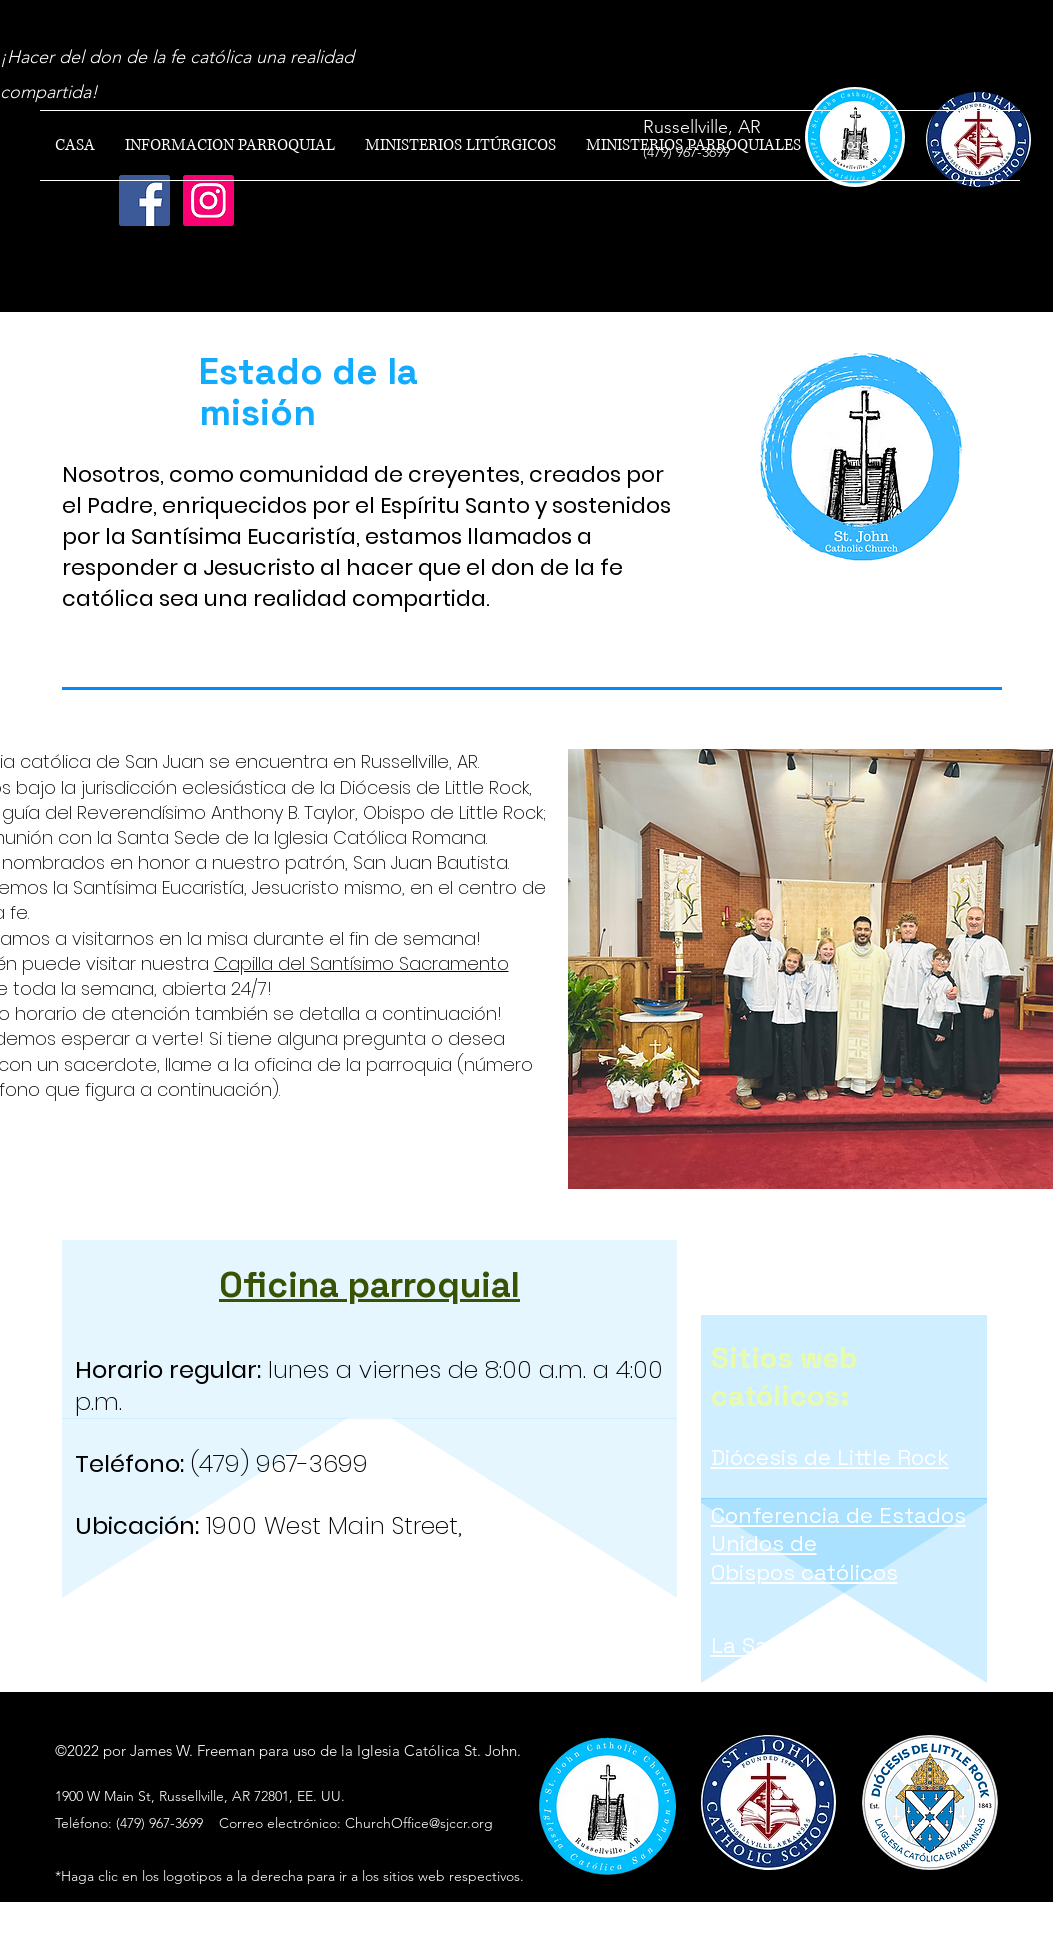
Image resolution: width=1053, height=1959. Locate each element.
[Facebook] (144, 200)
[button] (230, 145)
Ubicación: (137, 1525)
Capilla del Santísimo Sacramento (361, 963)
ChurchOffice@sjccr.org (419, 1823)
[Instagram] (208, 200)
